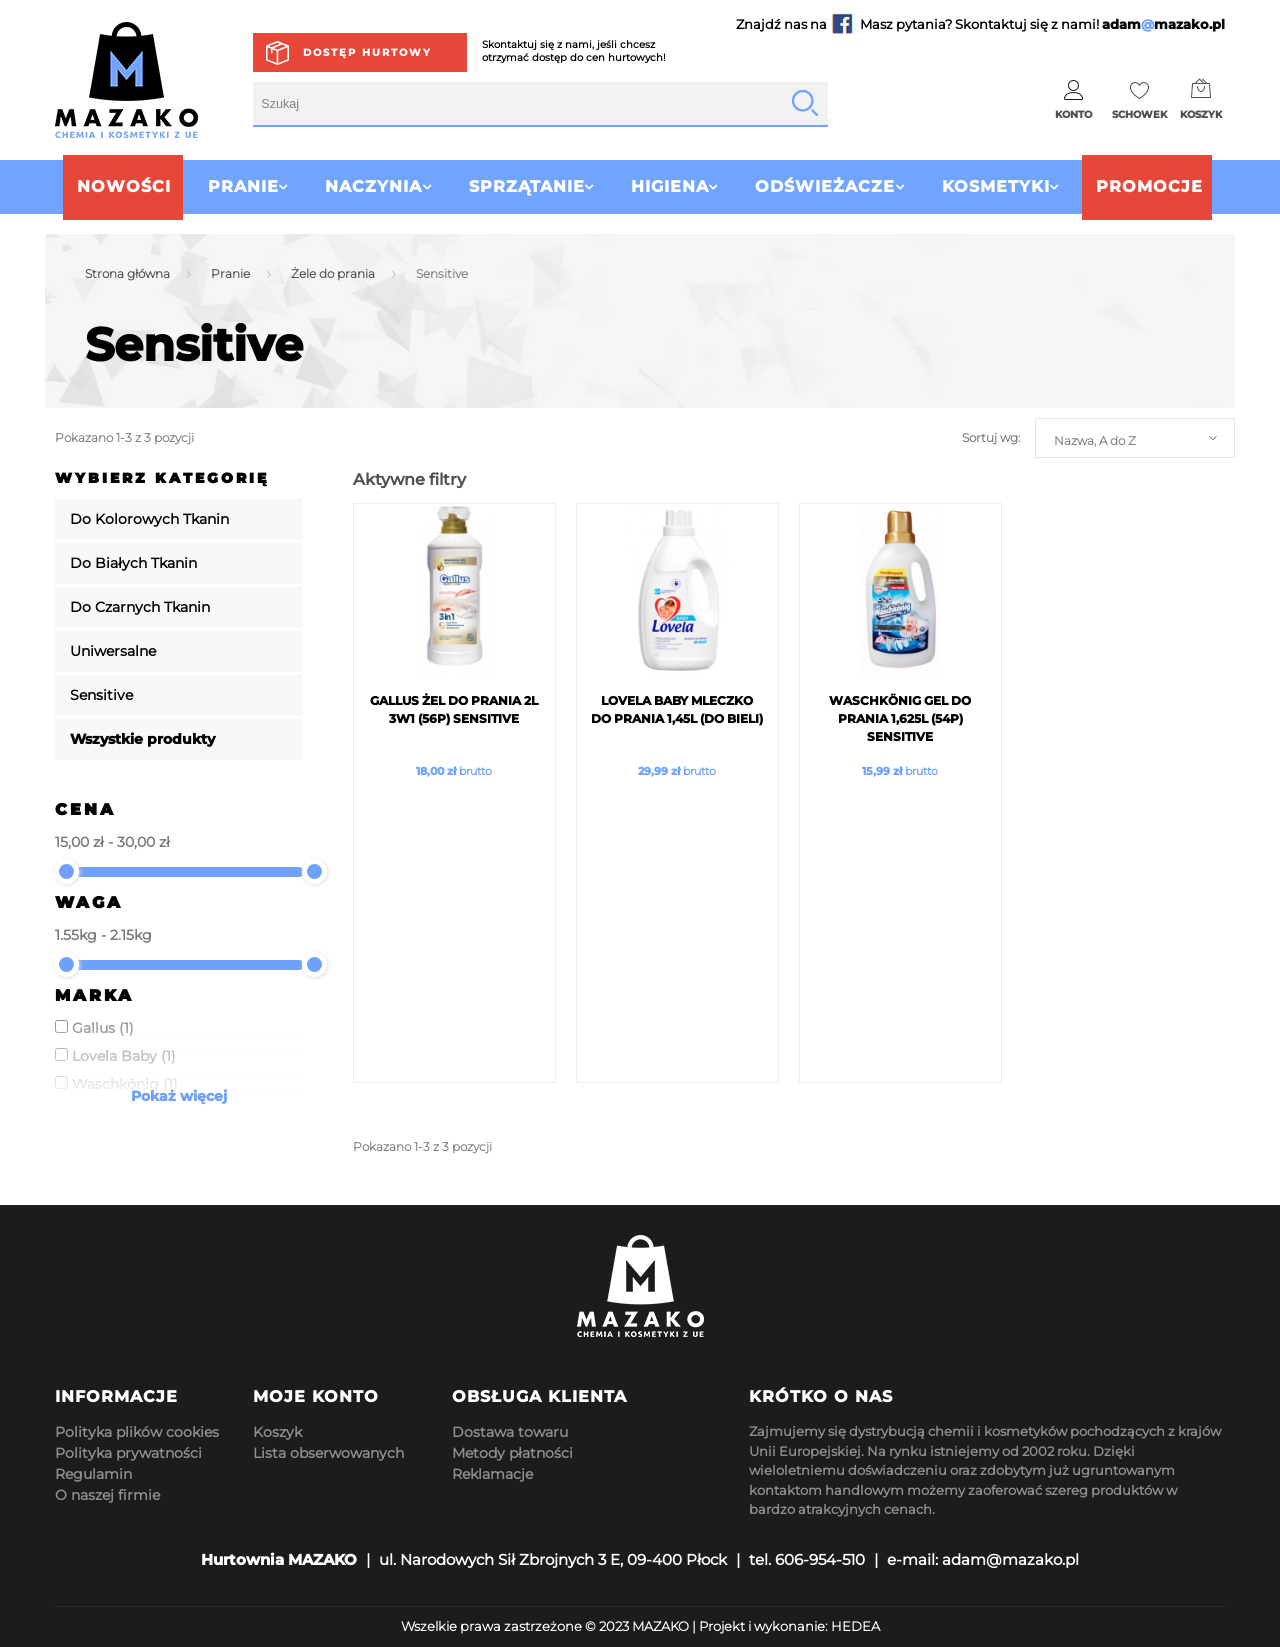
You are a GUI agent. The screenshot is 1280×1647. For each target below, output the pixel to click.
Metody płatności (512, 1453)
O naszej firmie (107, 1495)
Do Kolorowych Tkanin (149, 519)
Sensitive (101, 695)
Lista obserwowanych (328, 1453)
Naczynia (352, 186)
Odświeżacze (836, 186)
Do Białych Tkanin (133, 563)
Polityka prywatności (128, 1453)
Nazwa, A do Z (1095, 440)
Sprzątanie (516, 186)
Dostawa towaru (510, 1432)
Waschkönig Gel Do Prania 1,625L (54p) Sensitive (900, 718)
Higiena (670, 186)
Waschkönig (125, 1084)
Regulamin (93, 1474)
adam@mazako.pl (1010, 1559)
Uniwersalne (113, 651)
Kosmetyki (1017, 186)
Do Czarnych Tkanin (140, 607)
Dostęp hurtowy (367, 52)
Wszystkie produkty (142, 739)
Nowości (92, 186)
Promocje (1181, 186)
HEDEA (855, 1626)
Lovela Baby (124, 1056)
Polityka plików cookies (137, 1432)
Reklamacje (492, 1474)
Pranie (211, 186)
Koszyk (277, 1432)
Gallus (103, 1028)
